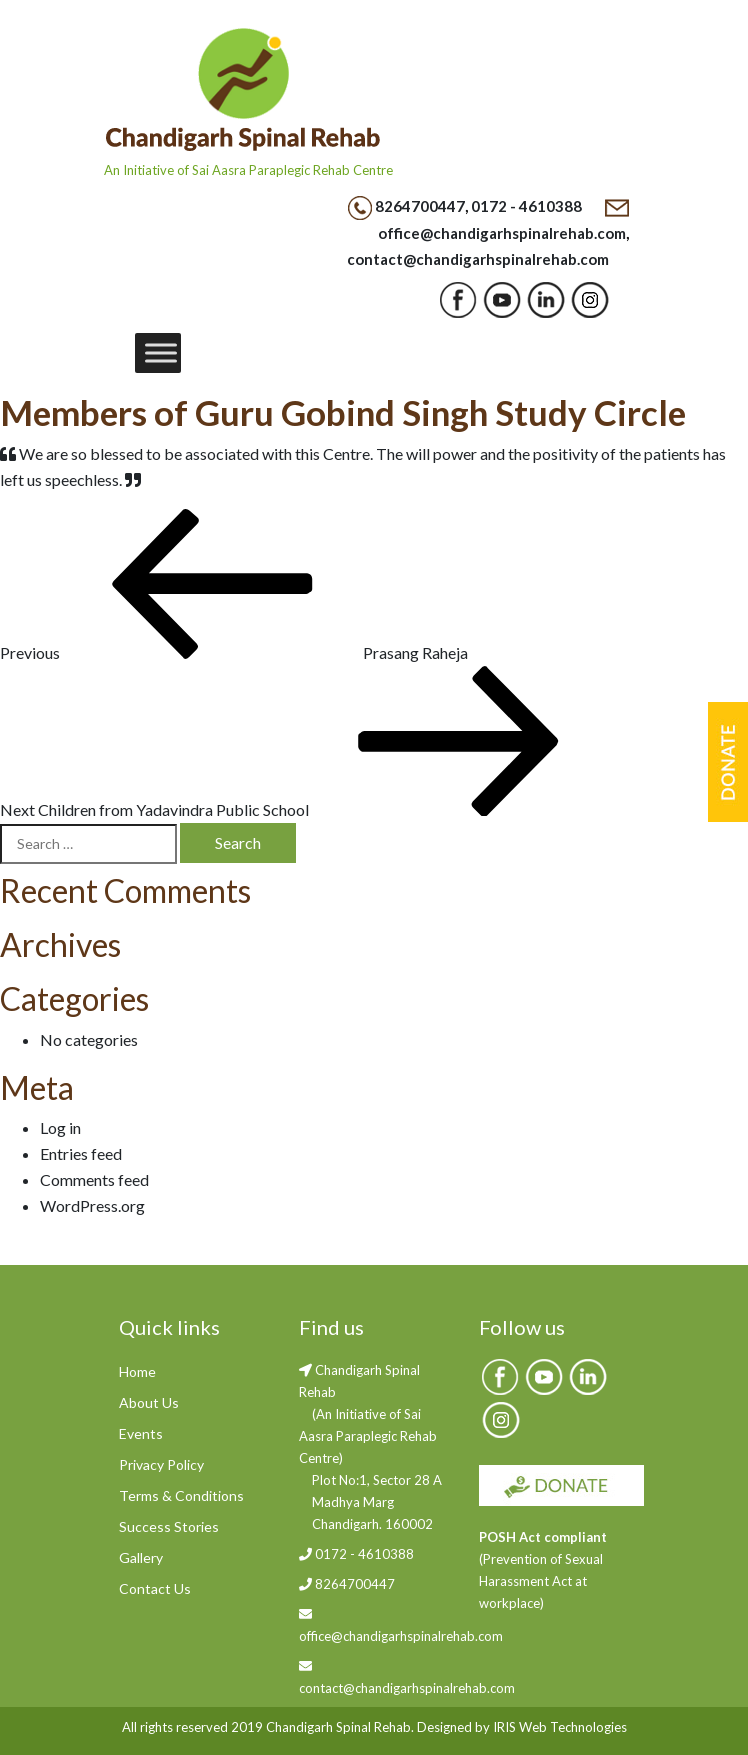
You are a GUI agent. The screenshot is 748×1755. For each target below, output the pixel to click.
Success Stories (169, 1526)
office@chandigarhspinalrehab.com (502, 233)
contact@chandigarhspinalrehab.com (478, 259)
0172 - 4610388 (526, 206)
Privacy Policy (161, 1464)
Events (141, 1433)
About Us (149, 1402)
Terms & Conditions (181, 1495)
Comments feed (94, 1179)
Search (238, 842)
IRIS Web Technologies (560, 1727)
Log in (60, 1127)
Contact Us (155, 1588)
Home (137, 1371)
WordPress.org (92, 1205)
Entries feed (81, 1153)
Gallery (141, 1557)
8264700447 (420, 206)
